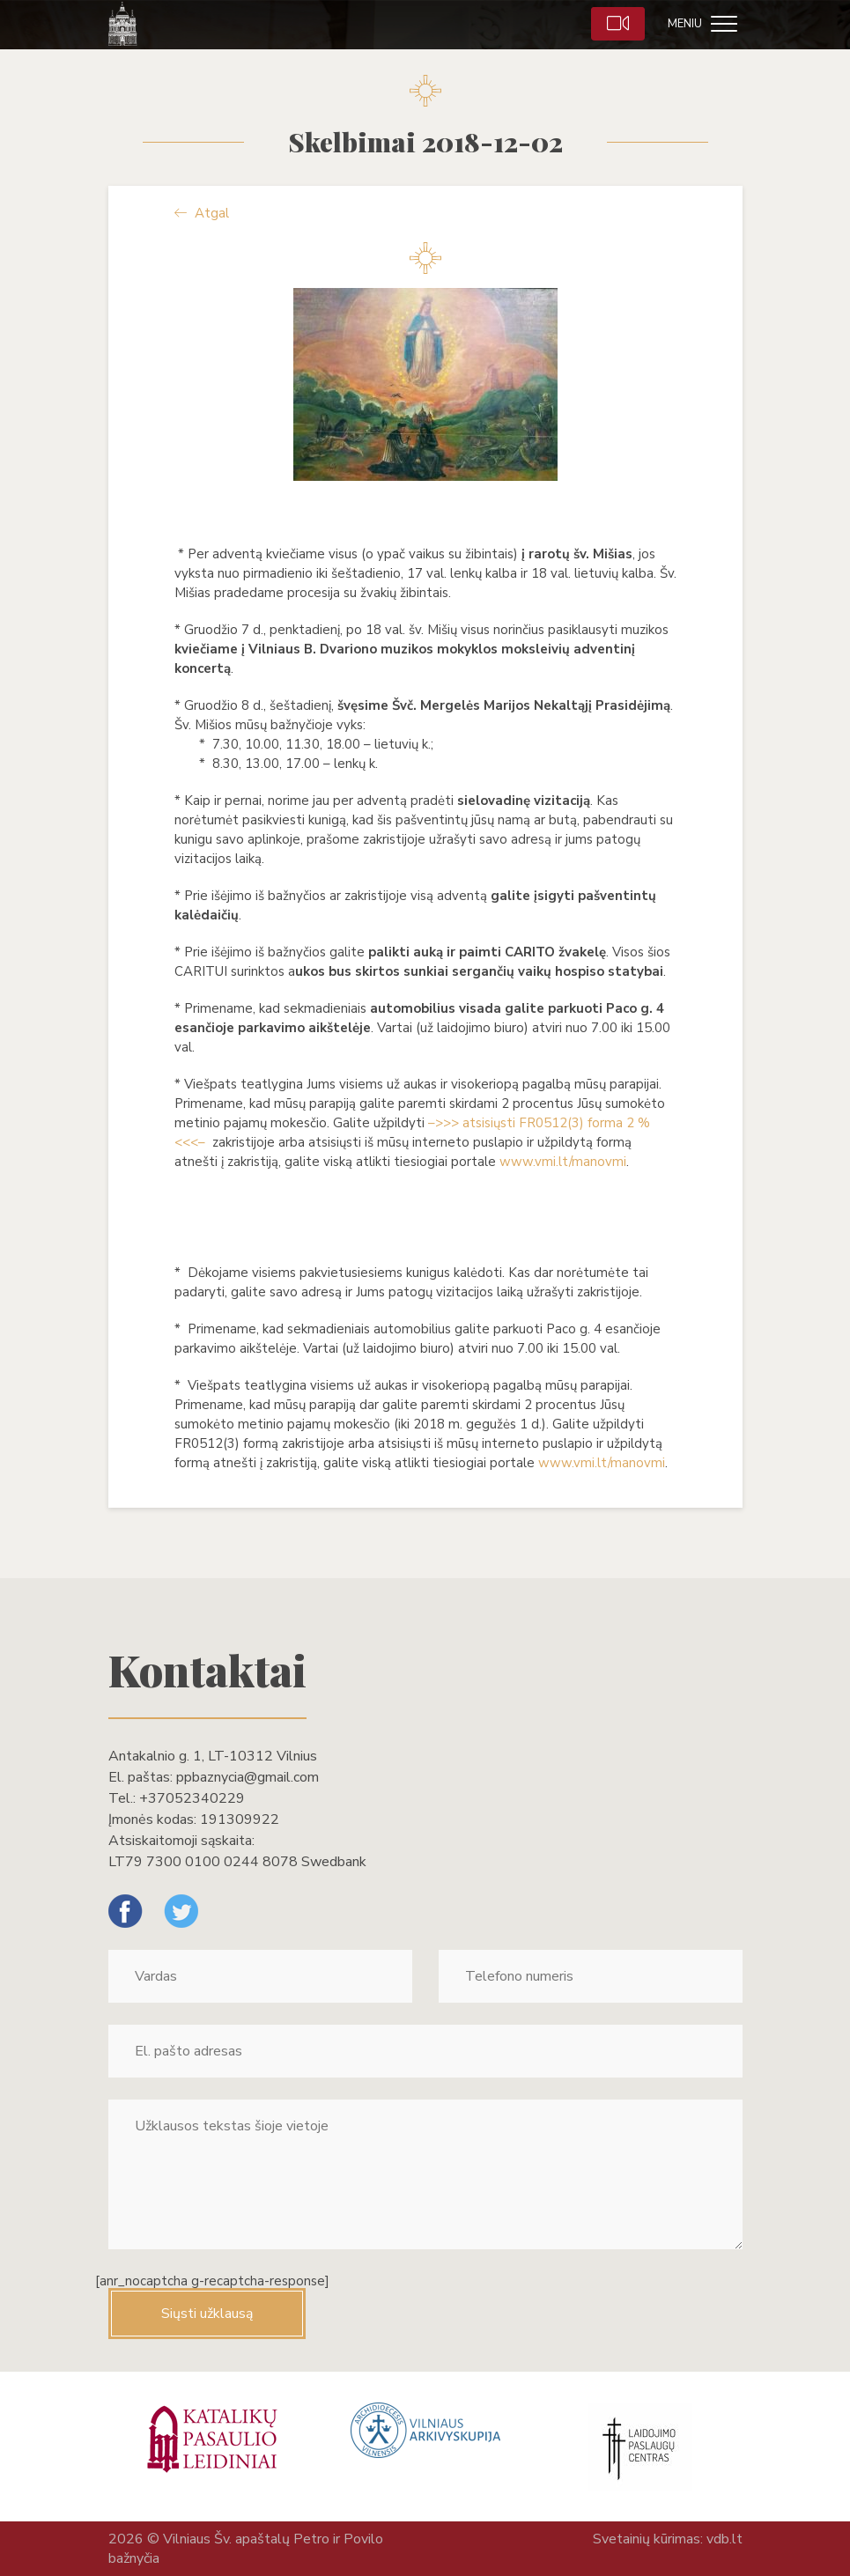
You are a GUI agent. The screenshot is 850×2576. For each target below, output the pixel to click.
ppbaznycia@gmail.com (247, 1777)
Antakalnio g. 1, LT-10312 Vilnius (212, 1756)
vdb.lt (724, 2539)
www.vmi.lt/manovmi (562, 1161)
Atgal (201, 213)
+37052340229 (192, 1798)
